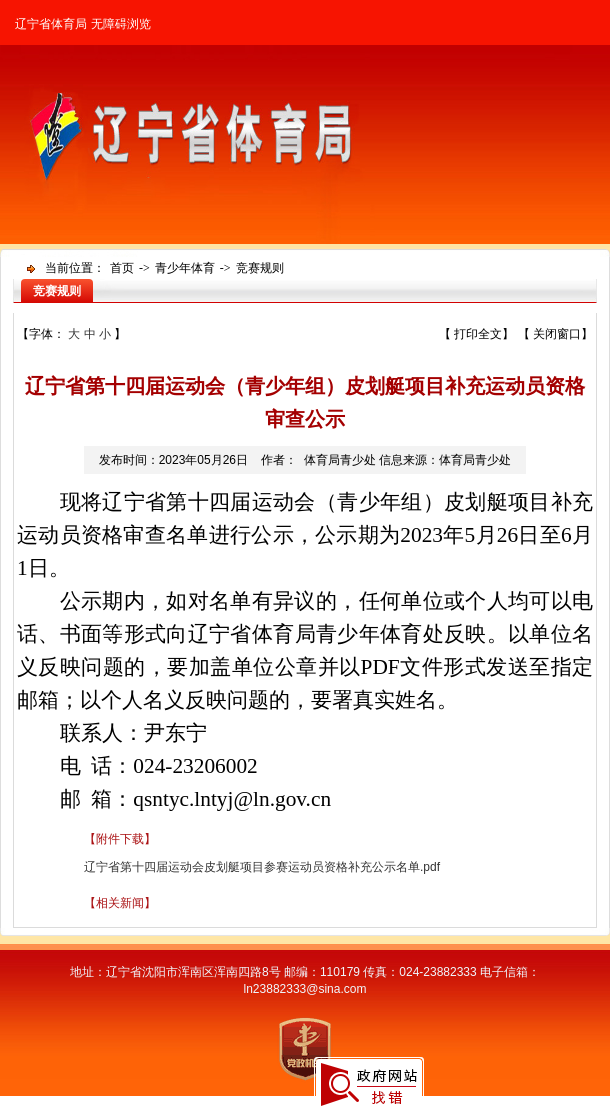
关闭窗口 (557, 334)
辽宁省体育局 (51, 24)
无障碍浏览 (121, 24)
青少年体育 (185, 268)
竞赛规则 (260, 268)
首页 (122, 268)
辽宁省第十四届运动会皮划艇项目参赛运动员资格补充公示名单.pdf (262, 867)
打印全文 (478, 334)
